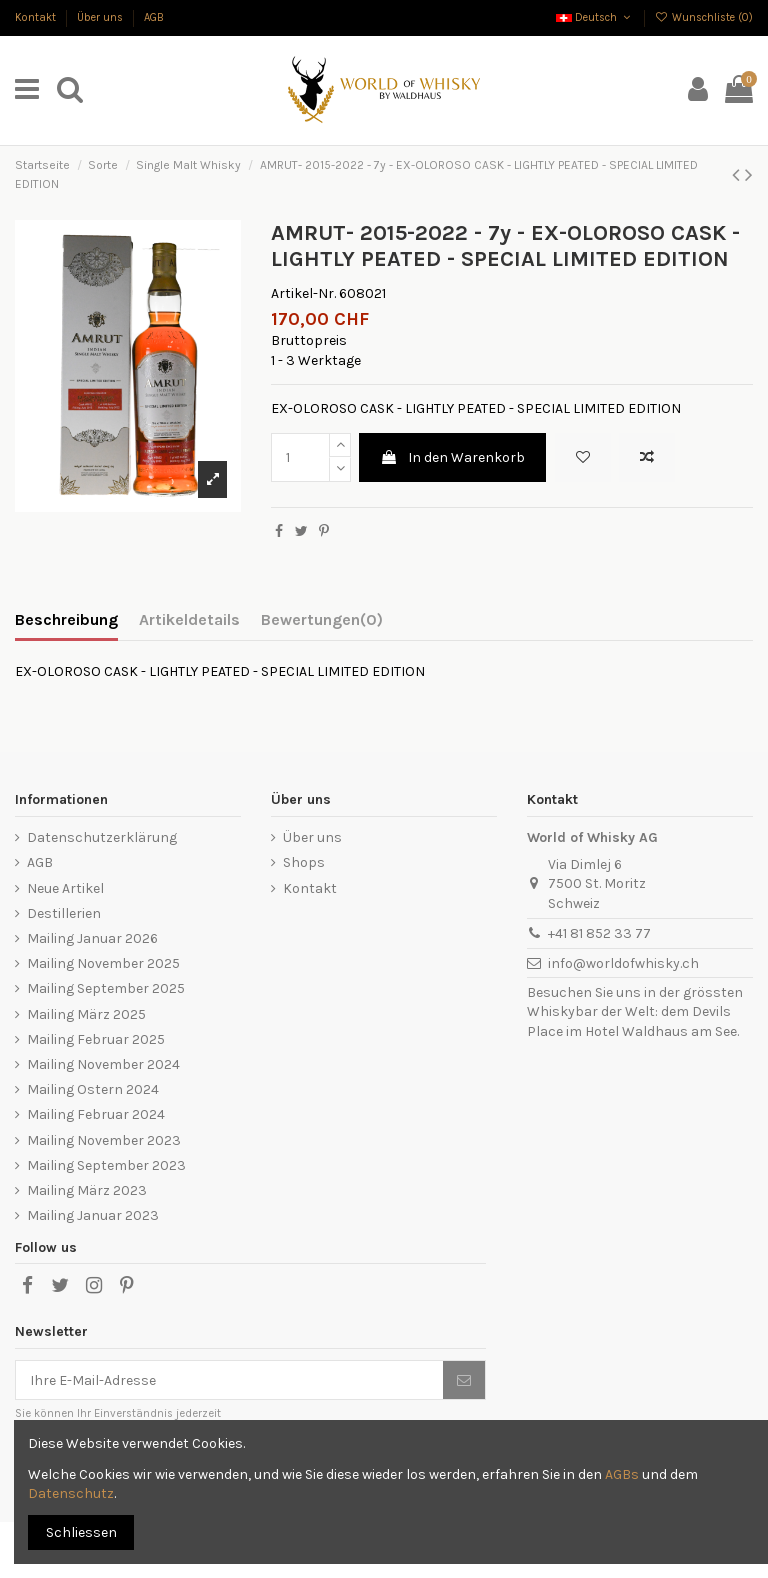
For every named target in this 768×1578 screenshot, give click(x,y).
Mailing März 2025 (86, 1014)
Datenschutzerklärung (102, 837)
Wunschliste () (704, 17)
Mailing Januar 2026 (92, 938)
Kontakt (37, 17)
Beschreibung (66, 619)
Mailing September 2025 (106, 988)
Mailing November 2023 (104, 1140)
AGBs (622, 1474)
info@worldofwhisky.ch (623, 963)
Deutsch (595, 17)
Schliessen (81, 1532)
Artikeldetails (189, 619)
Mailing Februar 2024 (96, 1114)
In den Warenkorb (452, 457)
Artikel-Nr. (303, 293)
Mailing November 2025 (103, 963)
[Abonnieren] (464, 1380)
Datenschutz (71, 1493)
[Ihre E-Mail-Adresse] (229, 1380)
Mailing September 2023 (106, 1165)
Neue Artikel (65, 888)
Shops (304, 862)
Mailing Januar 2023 (93, 1215)
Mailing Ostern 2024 (93, 1089)
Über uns (101, 17)
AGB (154, 17)
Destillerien (64, 913)
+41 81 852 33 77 (599, 933)
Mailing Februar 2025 (96, 1039)
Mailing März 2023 (87, 1190)
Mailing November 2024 (103, 1064)
